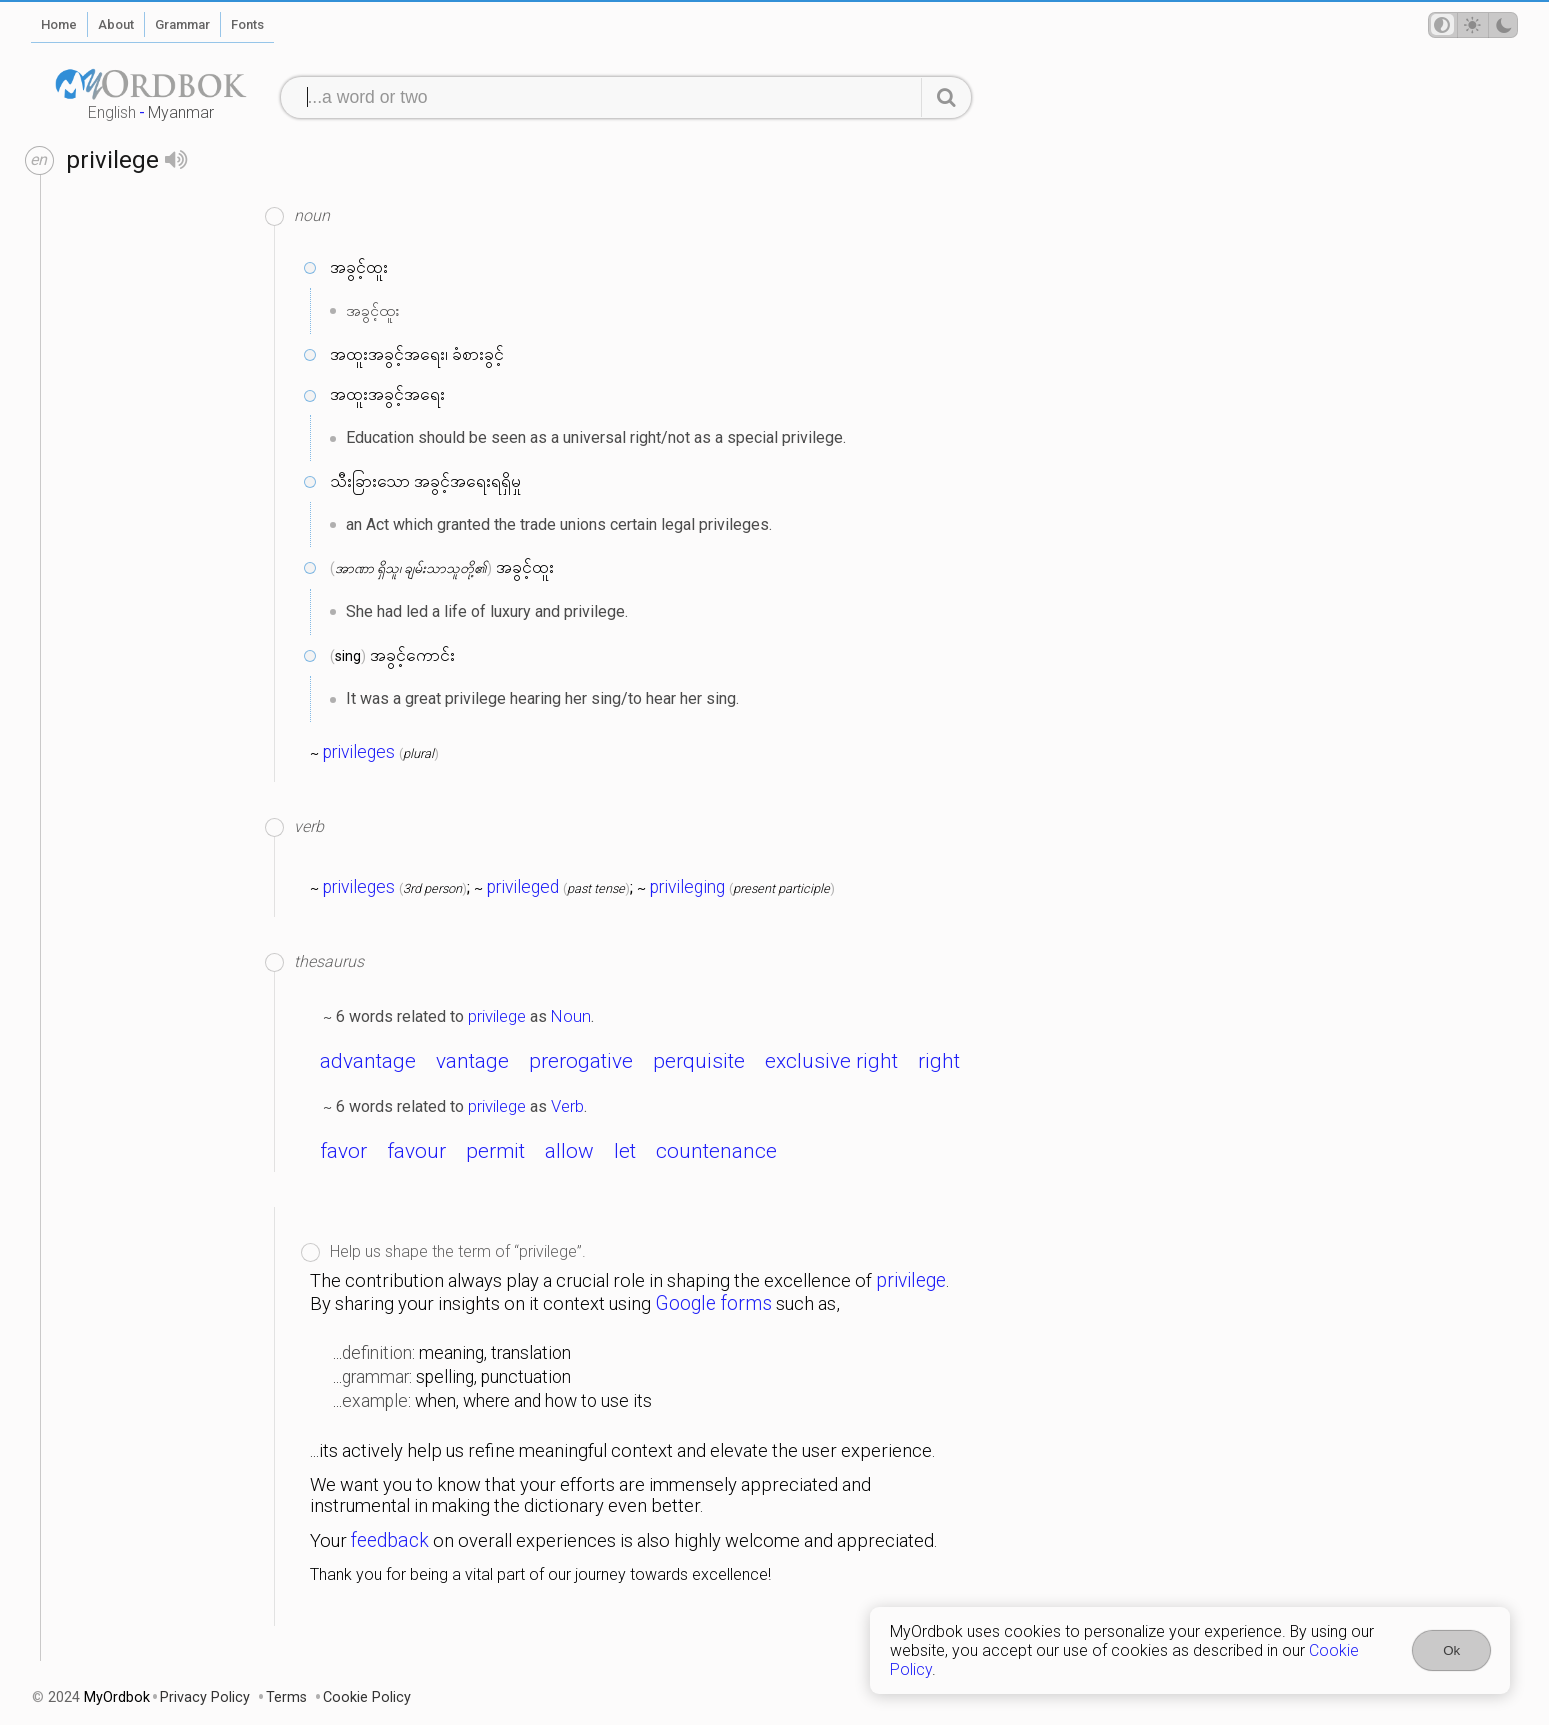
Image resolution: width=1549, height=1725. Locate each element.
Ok (1451, 1650)
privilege (497, 1016)
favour (416, 1151)
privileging (687, 887)
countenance (716, 1151)
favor (343, 1151)
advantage (368, 1061)
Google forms (713, 1303)
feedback (390, 1540)
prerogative (581, 1061)
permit (495, 1151)
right (939, 1061)
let (625, 1151)
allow (569, 1151)
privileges (359, 752)
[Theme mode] (1473, 25)
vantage (472, 1061)
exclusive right (831, 1061)
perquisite (699, 1061)
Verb (567, 1106)
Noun (571, 1016)
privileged (523, 887)
